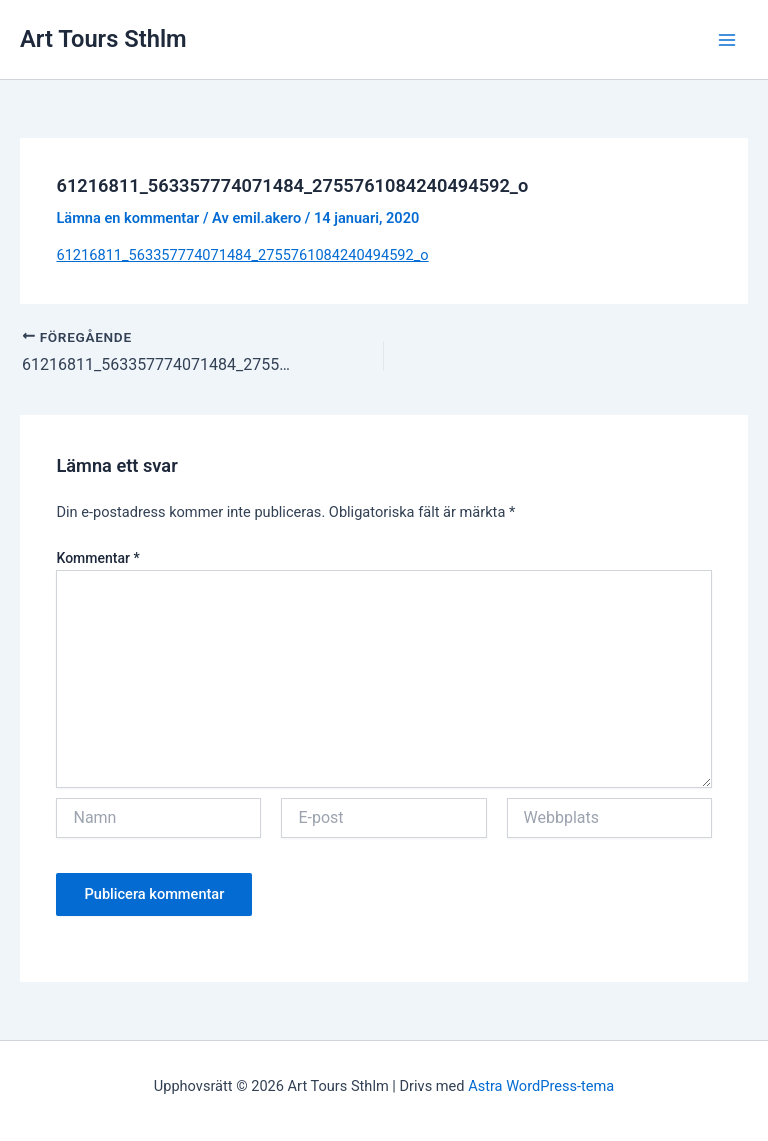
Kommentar (97, 558)
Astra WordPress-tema (541, 1086)
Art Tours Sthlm (103, 39)
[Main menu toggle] (727, 40)
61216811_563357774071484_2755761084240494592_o (242, 255)
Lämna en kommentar (127, 218)
